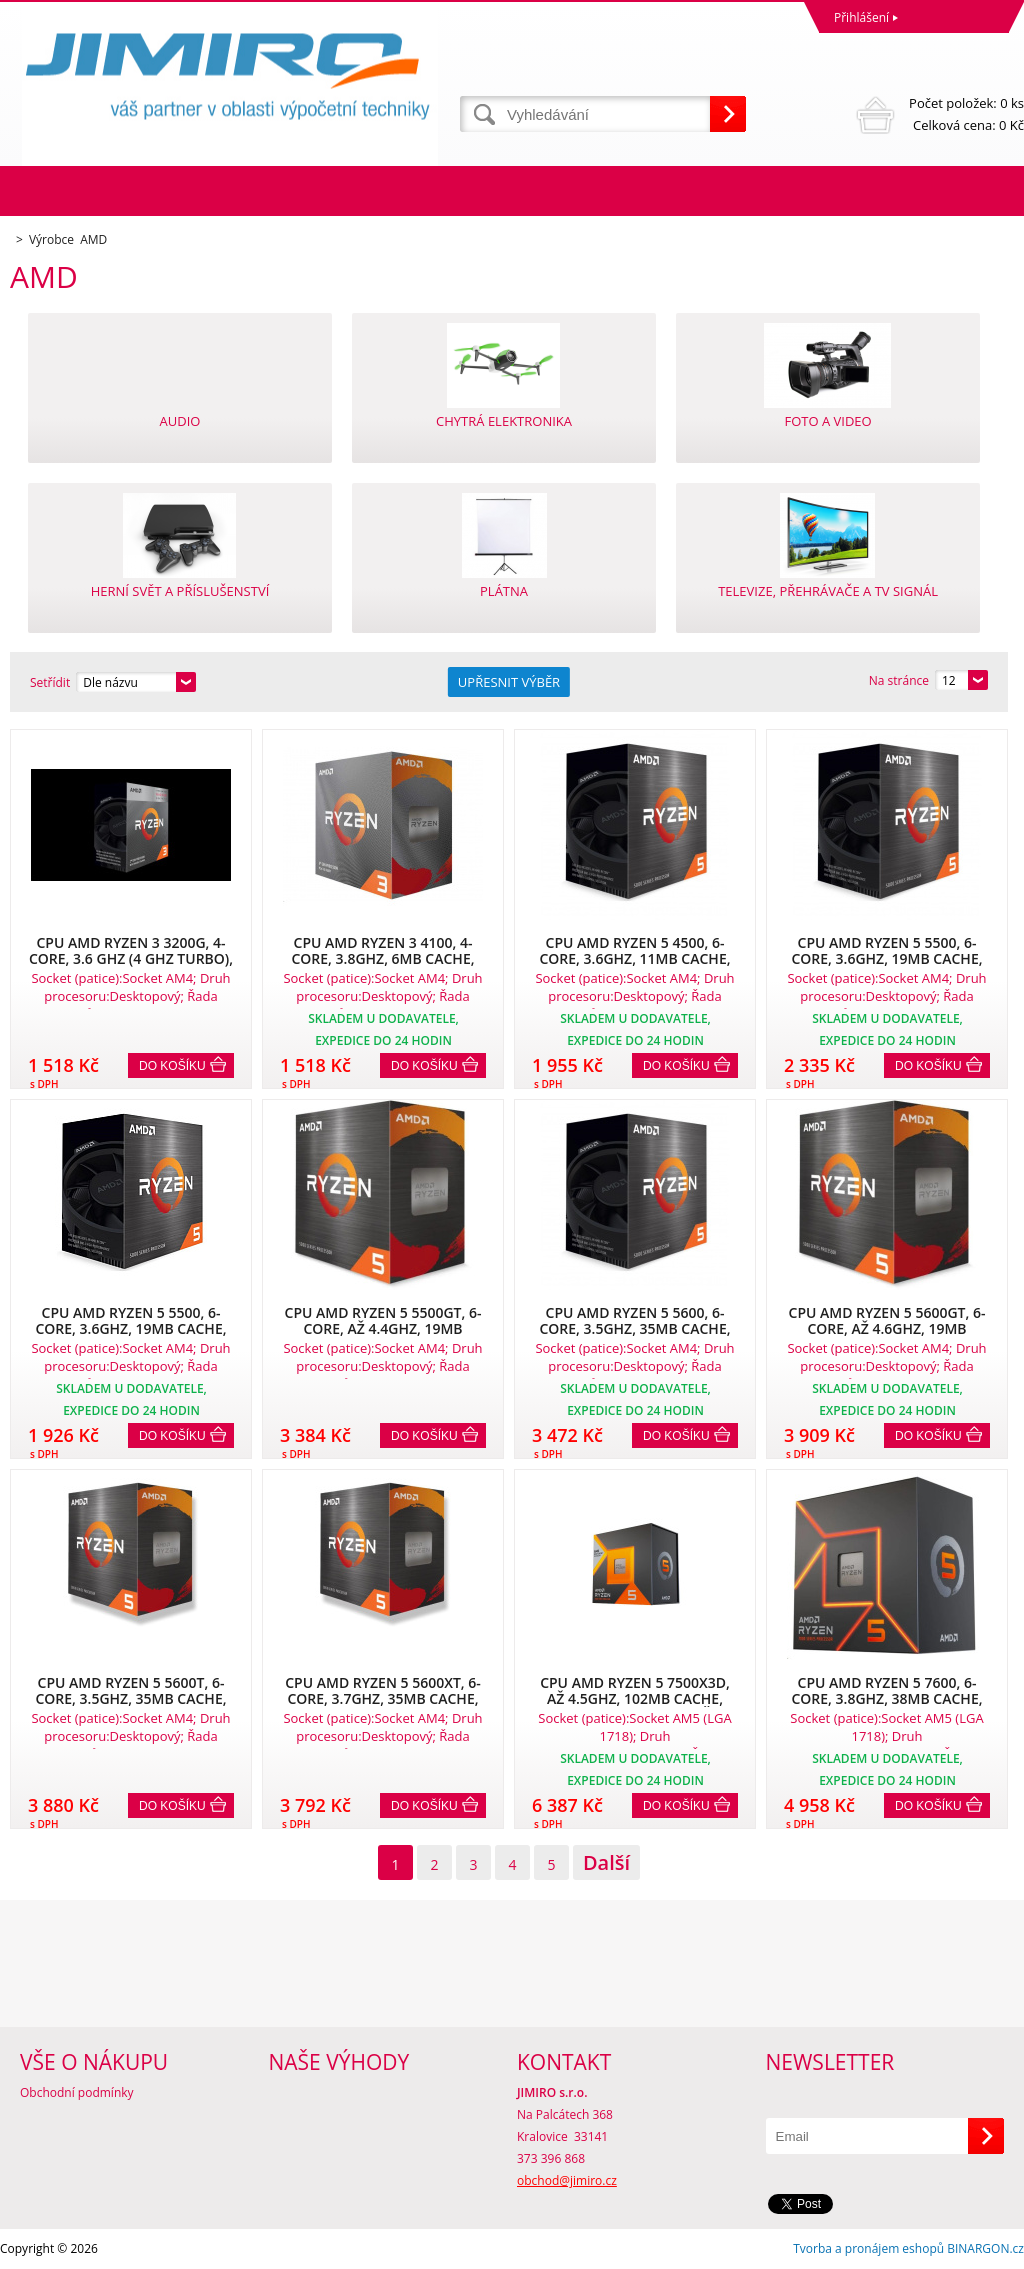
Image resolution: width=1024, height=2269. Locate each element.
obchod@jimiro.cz (567, 2180)
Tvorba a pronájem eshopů (868, 2248)
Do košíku (172, 1066)
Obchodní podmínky (77, 2092)
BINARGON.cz (985, 2248)
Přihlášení (861, 17)
